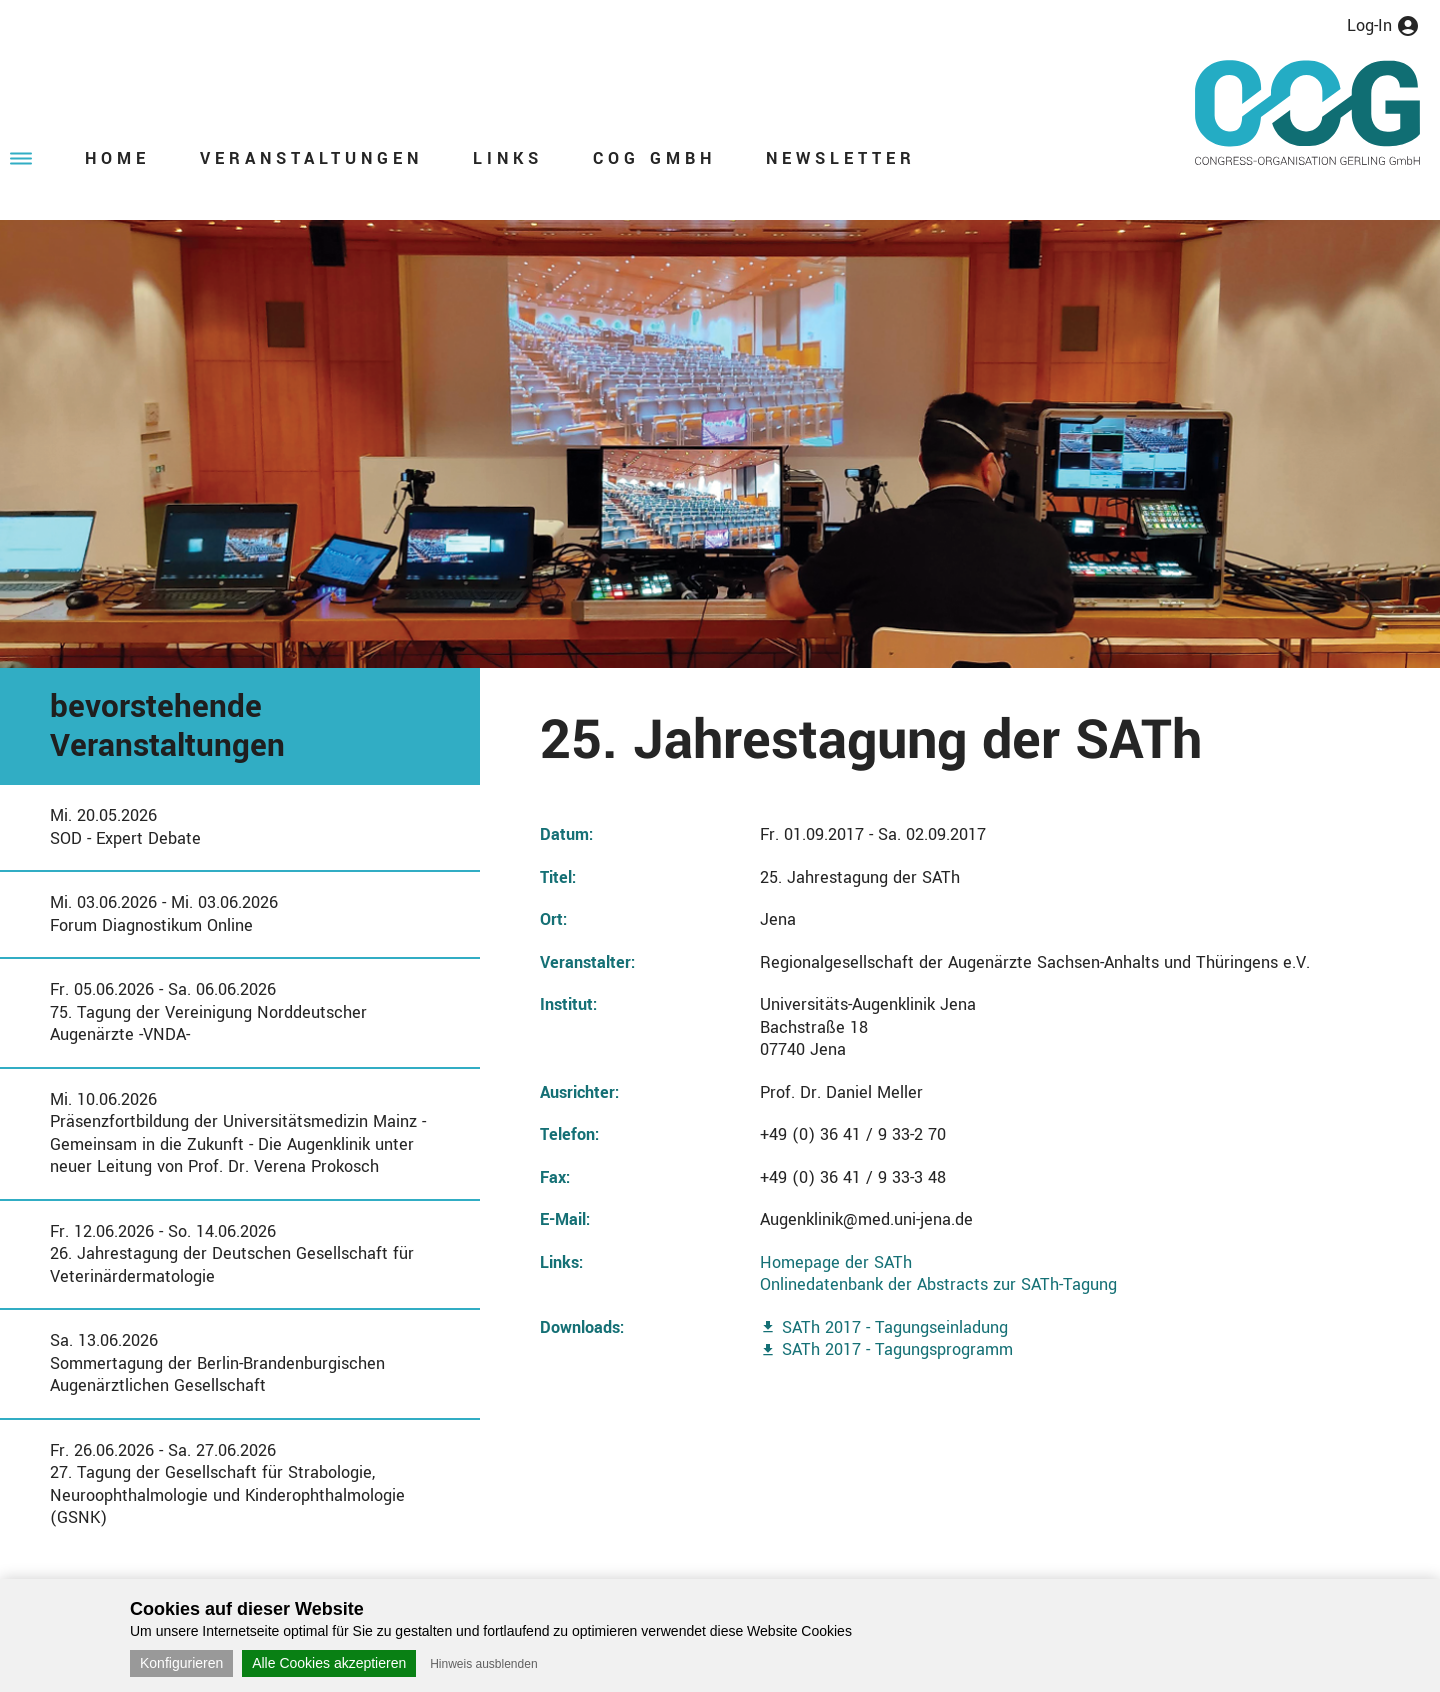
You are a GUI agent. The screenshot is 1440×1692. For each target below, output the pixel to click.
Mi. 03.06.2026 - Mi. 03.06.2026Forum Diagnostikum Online (164, 914)
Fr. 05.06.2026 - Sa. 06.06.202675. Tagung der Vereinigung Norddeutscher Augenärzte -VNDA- (208, 1012)
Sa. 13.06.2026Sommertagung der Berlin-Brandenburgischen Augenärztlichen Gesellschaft (217, 1363)
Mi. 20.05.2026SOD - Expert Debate (125, 827)
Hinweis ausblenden (483, 1664)
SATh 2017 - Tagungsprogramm (897, 1349)
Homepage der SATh (836, 1262)
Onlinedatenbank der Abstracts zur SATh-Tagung (938, 1284)
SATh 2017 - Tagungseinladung (895, 1327)
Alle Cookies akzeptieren (329, 1663)
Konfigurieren (181, 1663)
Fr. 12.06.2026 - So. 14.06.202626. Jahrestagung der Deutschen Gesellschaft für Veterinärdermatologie (232, 1254)
